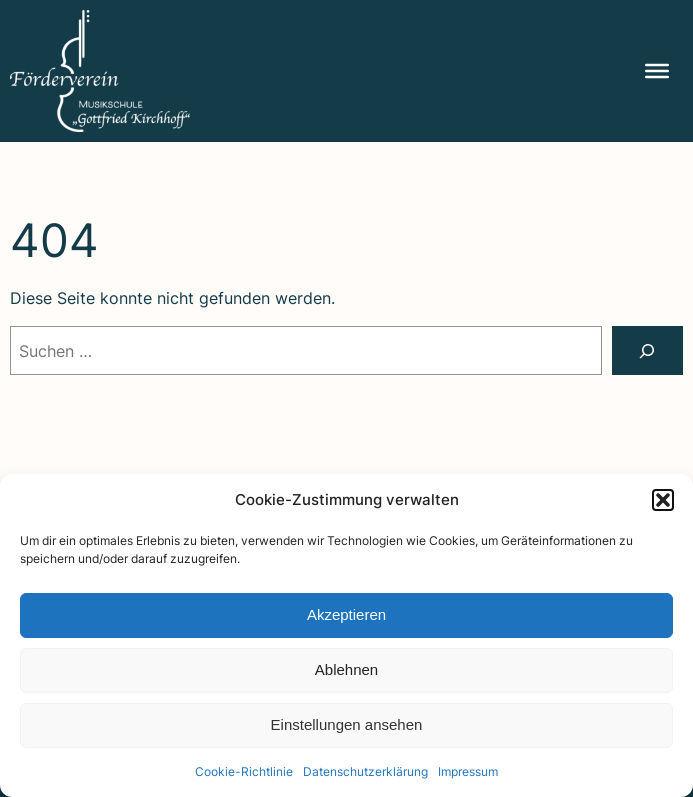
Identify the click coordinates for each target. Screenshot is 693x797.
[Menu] (657, 71)
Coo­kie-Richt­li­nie (244, 771)
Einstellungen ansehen (347, 724)
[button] (663, 500)
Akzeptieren (346, 614)
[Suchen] (647, 351)
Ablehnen (346, 669)
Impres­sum (468, 771)
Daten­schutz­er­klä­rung (365, 771)
